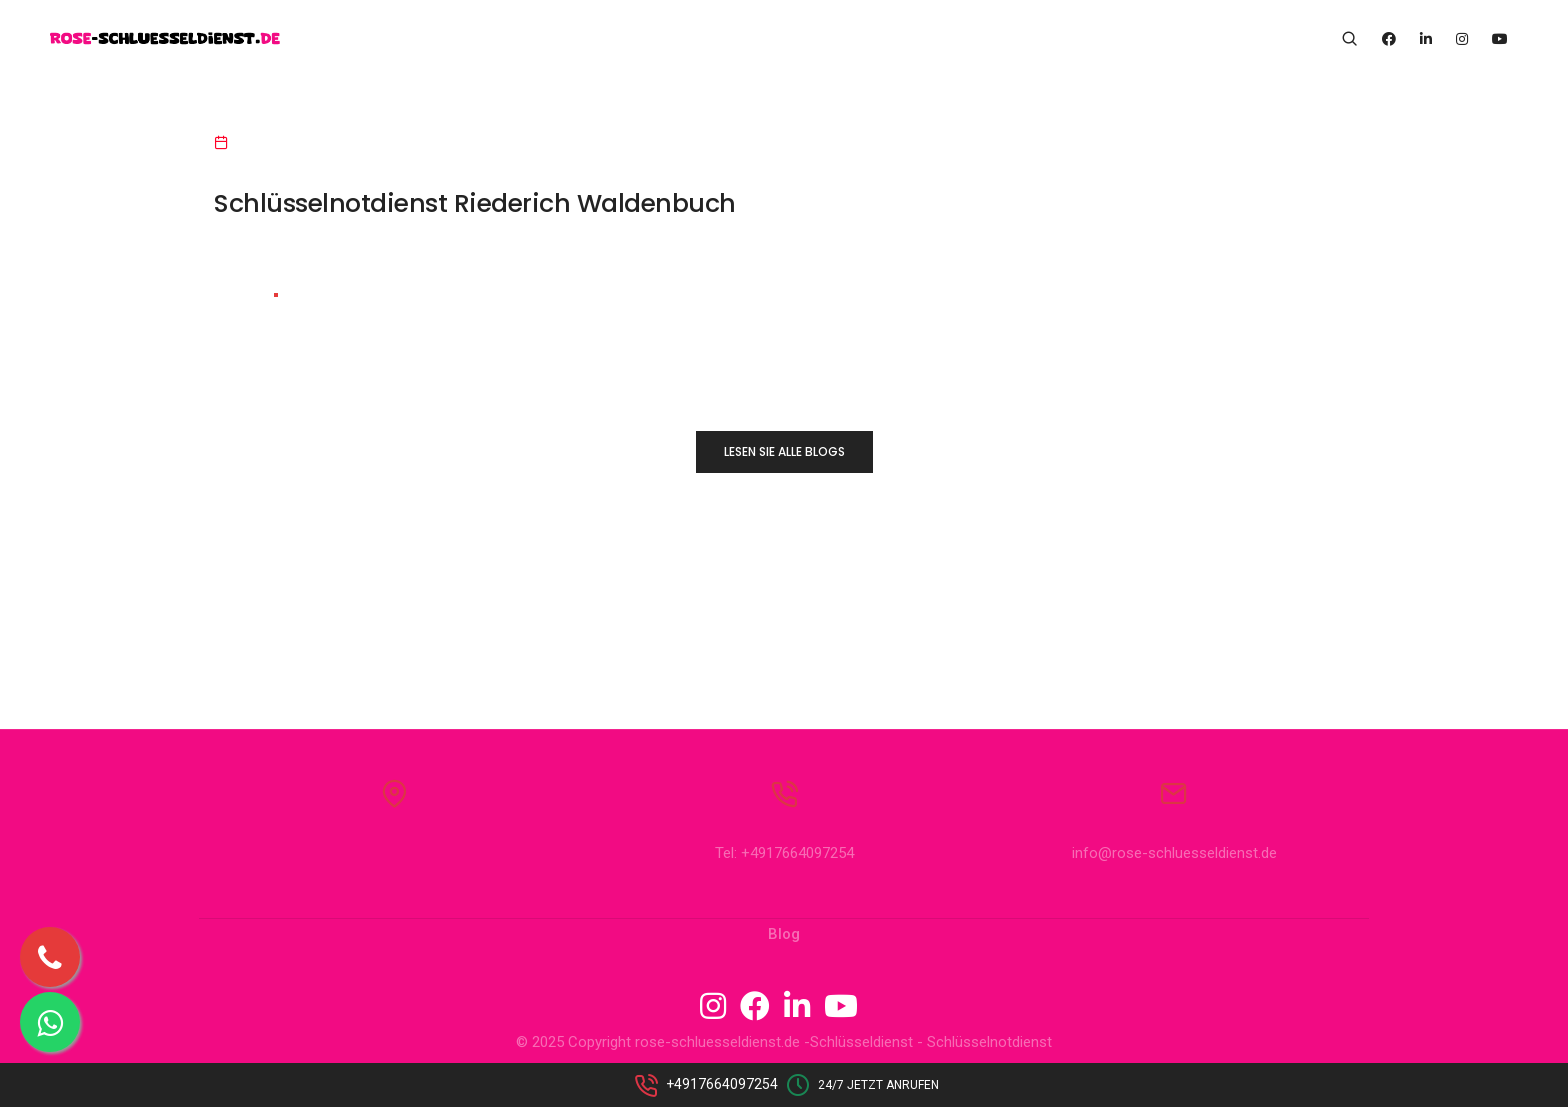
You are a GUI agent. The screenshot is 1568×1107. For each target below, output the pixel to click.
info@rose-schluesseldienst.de (1174, 853)
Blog (784, 934)
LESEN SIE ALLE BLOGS (784, 451)
